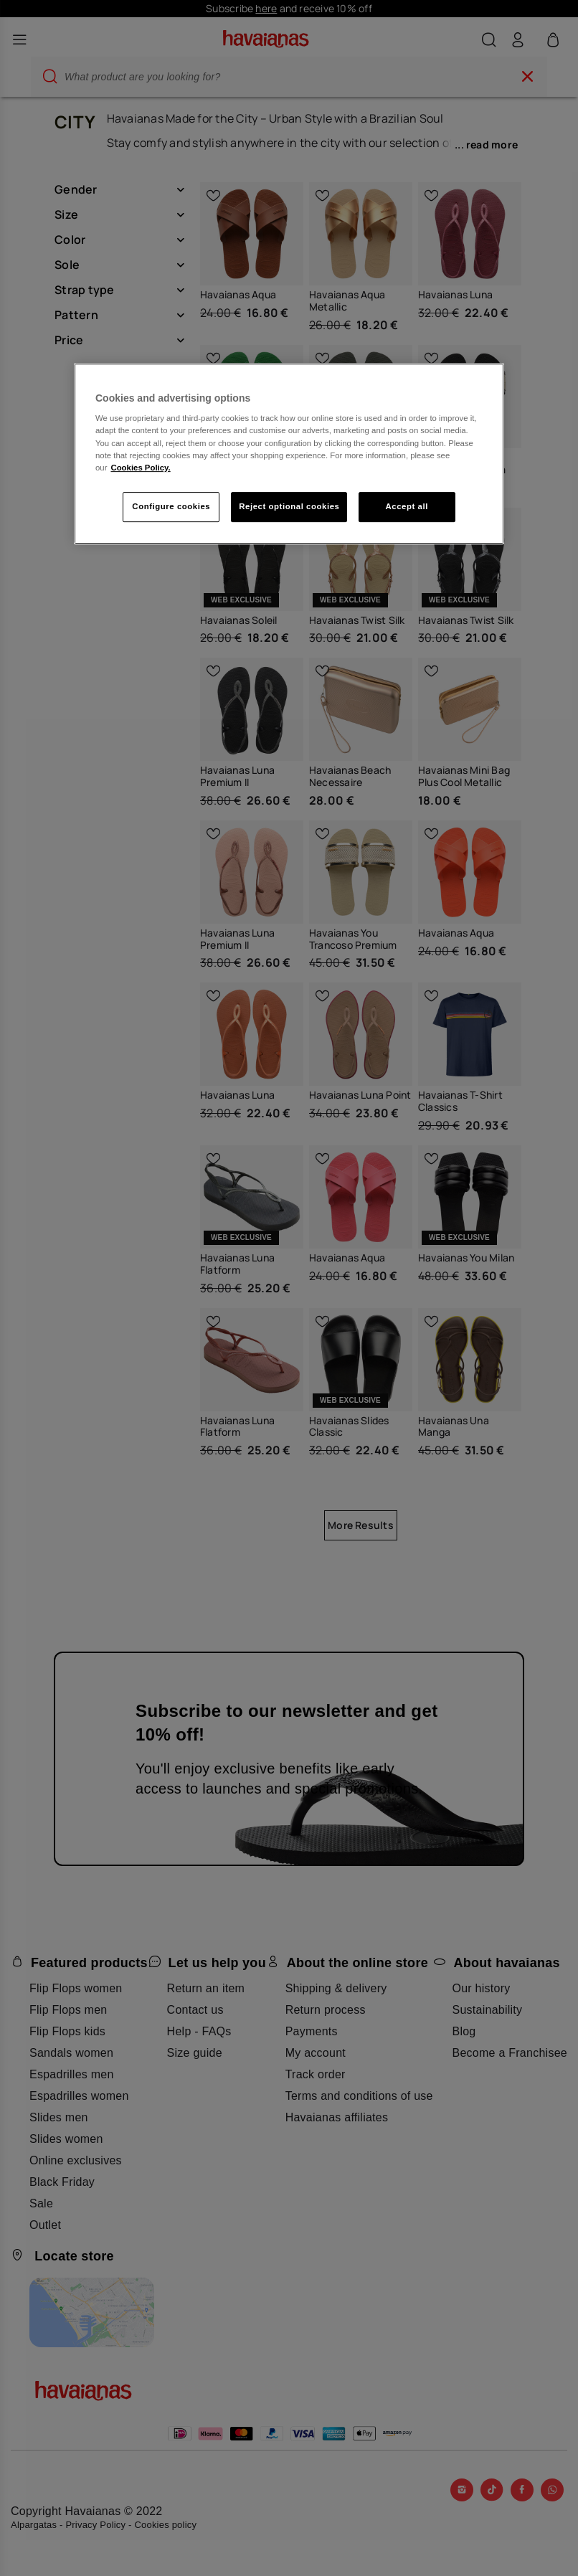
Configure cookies (171, 506)
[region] (289, 453)
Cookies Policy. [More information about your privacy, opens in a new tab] (140, 467)
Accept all (407, 506)
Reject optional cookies (289, 506)
